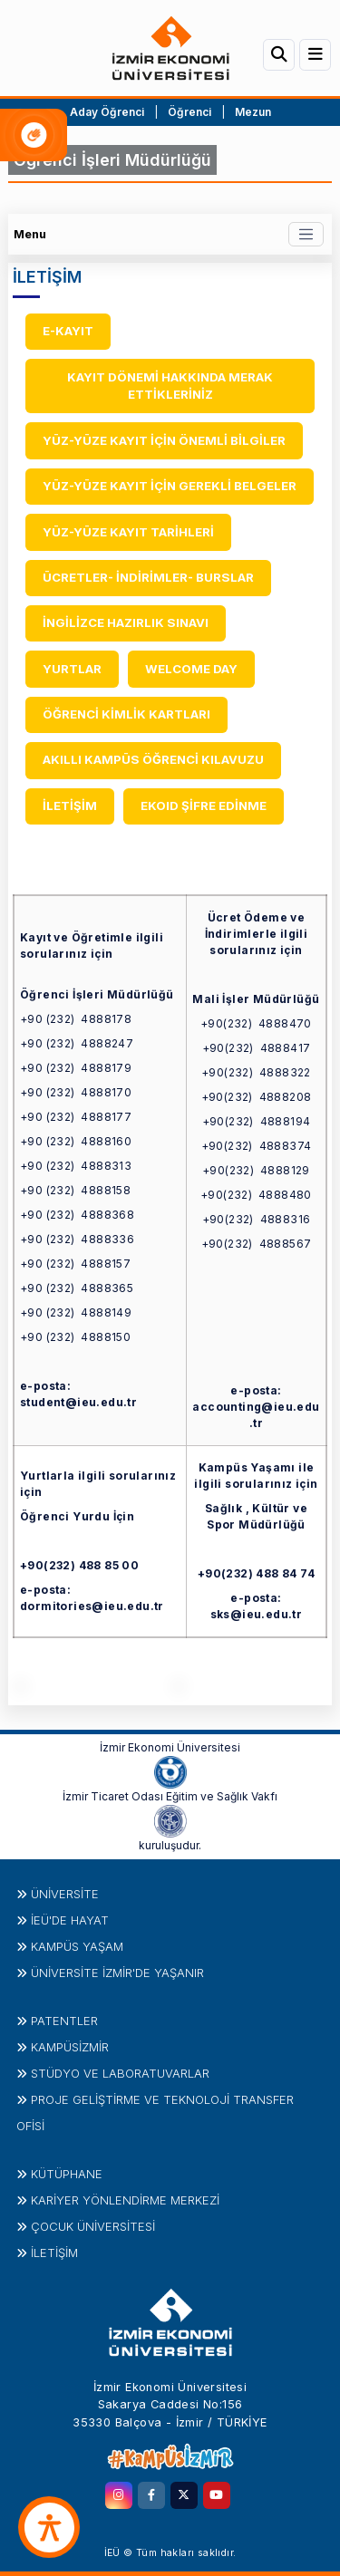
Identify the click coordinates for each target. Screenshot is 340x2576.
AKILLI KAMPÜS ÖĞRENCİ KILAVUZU (153, 759)
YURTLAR (72, 668)
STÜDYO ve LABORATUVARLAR (120, 2073)
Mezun (253, 112)
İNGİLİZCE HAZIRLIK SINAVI (126, 622)
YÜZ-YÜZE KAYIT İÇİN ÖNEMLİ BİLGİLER (164, 440)
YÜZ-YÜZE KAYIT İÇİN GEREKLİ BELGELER (169, 485)
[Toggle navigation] (306, 234)
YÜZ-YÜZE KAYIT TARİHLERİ (128, 532)
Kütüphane (66, 2173)
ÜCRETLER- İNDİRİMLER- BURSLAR (148, 577)
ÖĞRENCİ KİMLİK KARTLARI (126, 714)
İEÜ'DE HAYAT (70, 1920)
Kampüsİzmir (70, 2047)
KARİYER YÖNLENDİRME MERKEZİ (125, 2200)
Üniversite (65, 1893)
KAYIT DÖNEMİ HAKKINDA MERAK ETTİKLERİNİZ (170, 386)
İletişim (54, 2252)
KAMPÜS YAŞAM (77, 1946)
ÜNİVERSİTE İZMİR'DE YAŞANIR (117, 1972)
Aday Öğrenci (107, 112)
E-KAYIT (68, 330)
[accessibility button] (49, 2527)
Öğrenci (191, 112)
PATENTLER (64, 2020)
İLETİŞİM (70, 805)
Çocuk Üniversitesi (93, 2226)
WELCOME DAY (191, 668)
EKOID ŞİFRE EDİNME (204, 805)
